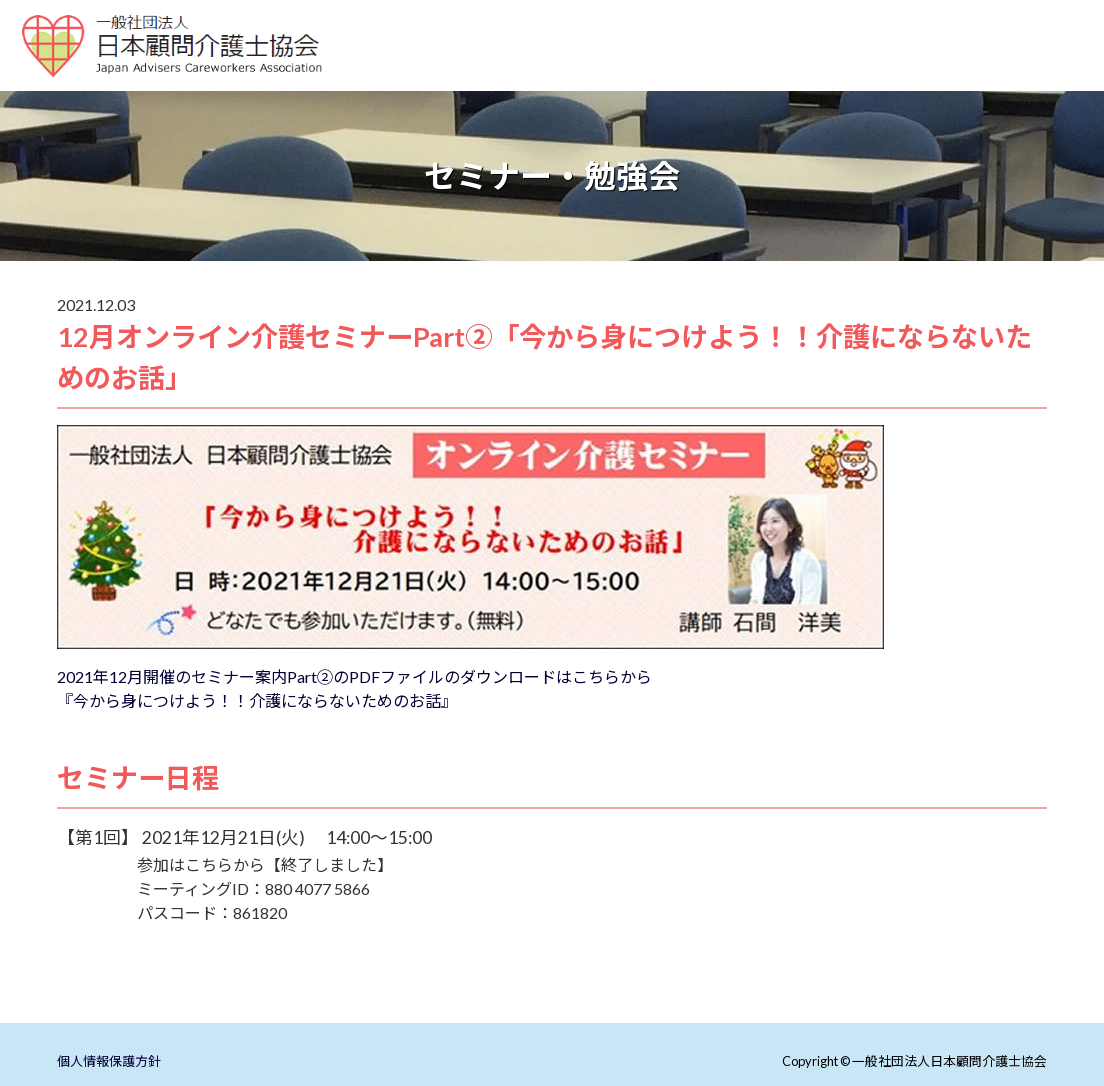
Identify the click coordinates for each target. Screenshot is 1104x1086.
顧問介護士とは (499, 66)
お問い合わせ (818, 90)
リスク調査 (704, 90)
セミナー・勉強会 (855, 66)
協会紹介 (604, 90)
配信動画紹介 (720, 66)
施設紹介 (613, 66)
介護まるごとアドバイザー (455, 90)
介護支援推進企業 (1004, 66)
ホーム (392, 66)
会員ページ (932, 90)
